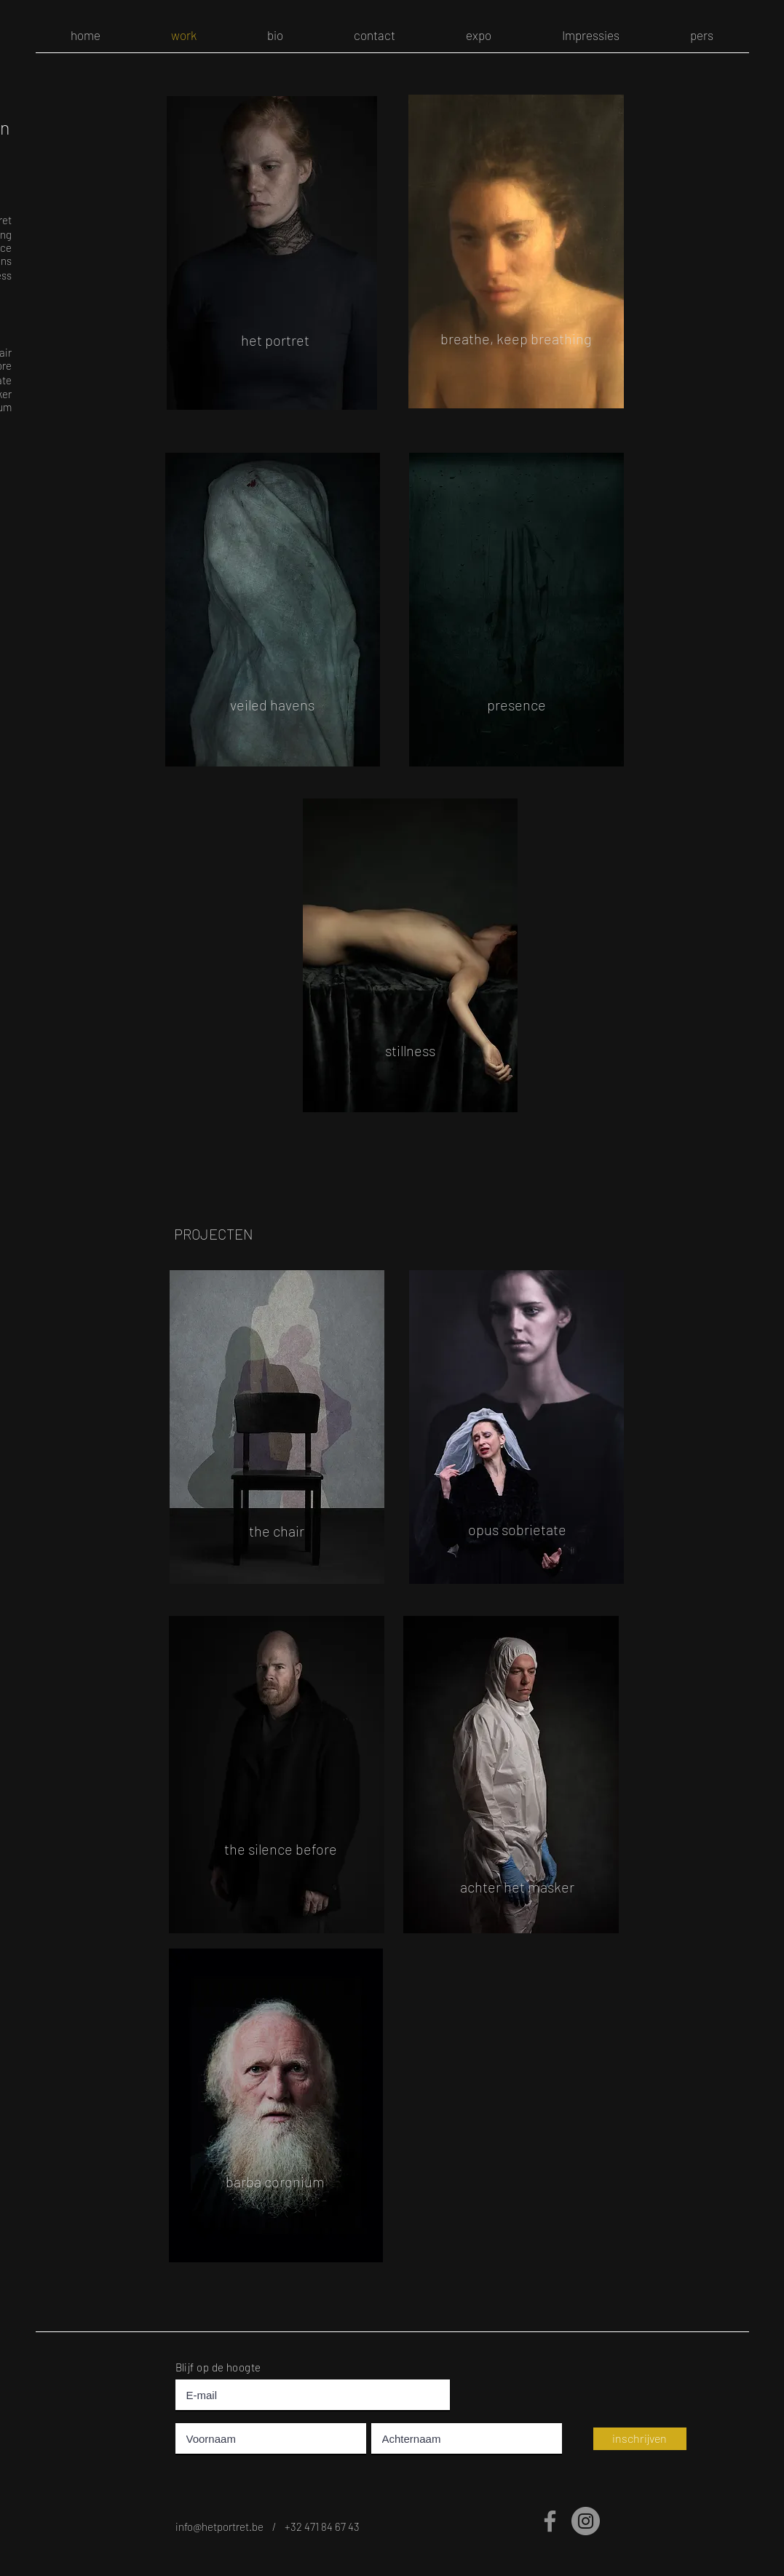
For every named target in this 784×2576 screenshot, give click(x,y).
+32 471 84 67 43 (322, 2526)
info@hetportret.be (223, 2526)
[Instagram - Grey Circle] (585, 2521)
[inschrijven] (639, 2439)
